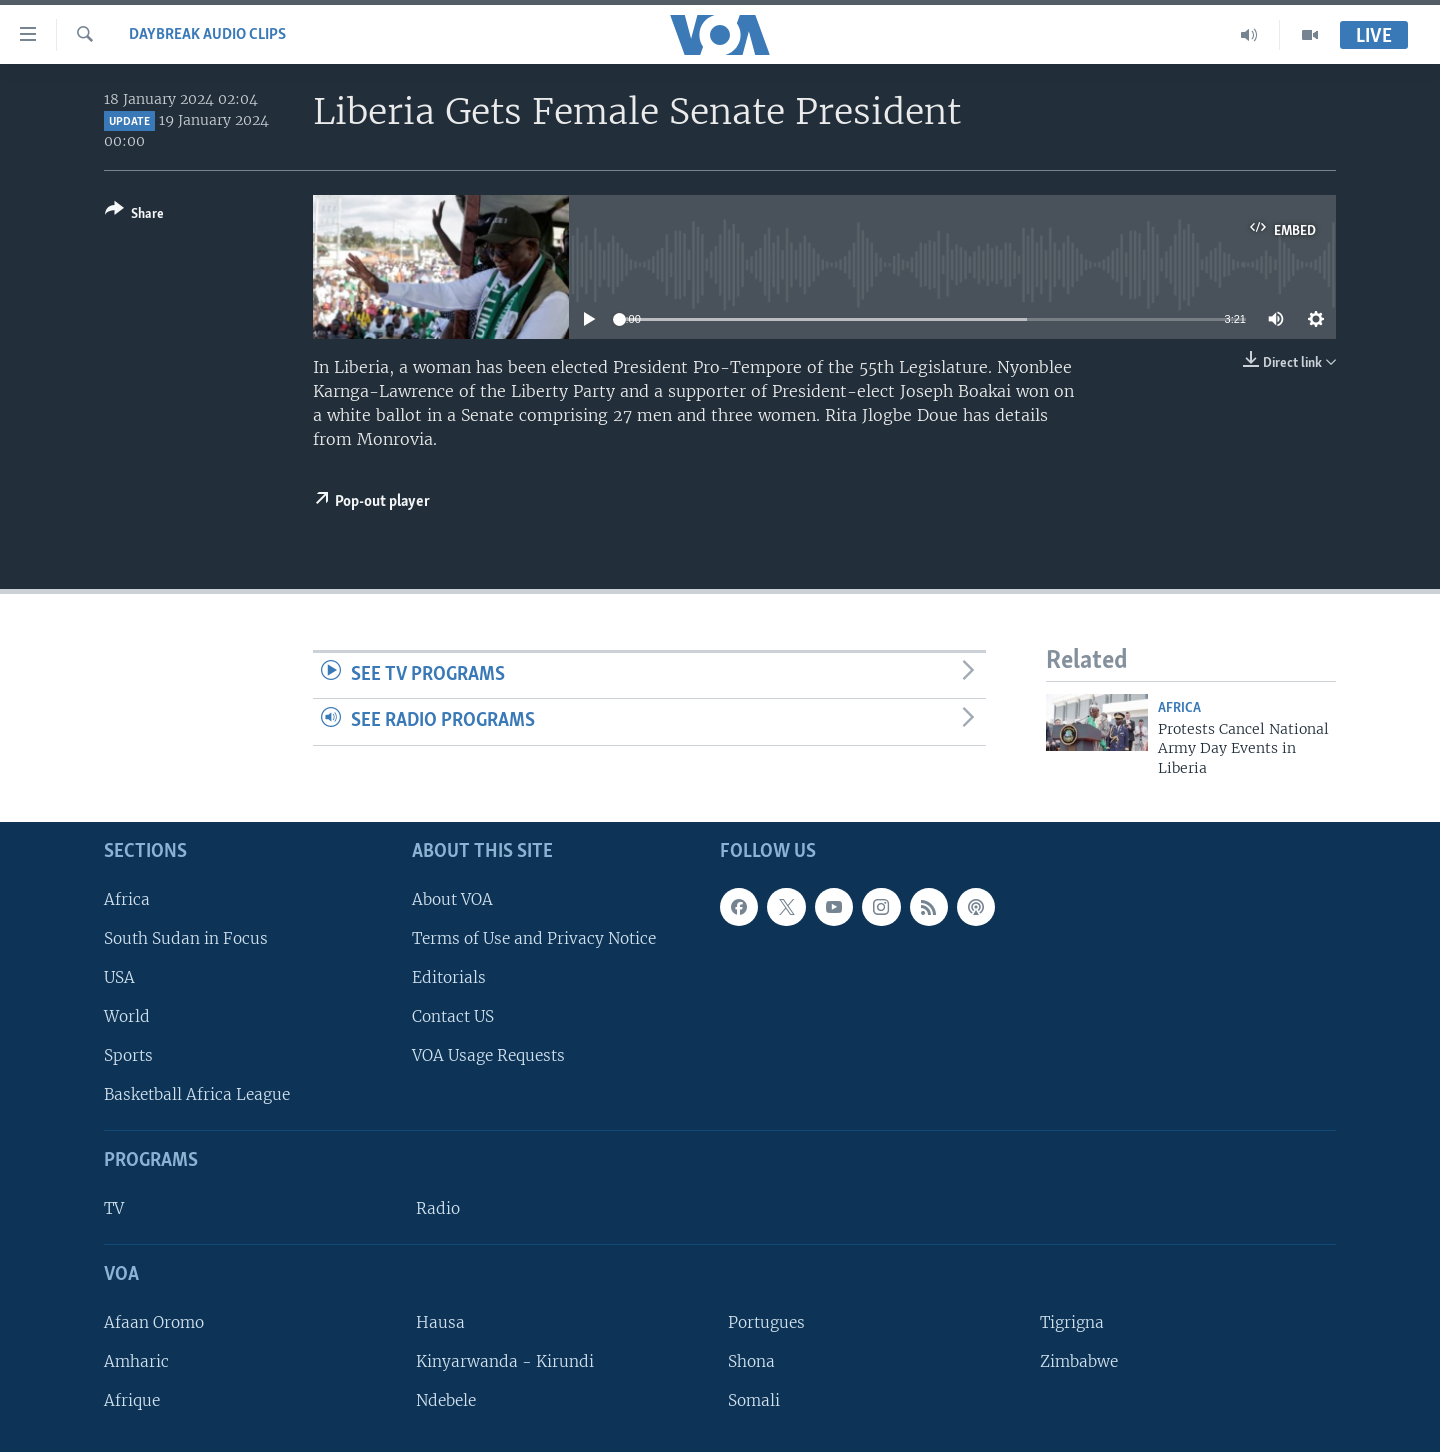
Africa (1179, 708)
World (127, 1016)
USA (119, 977)
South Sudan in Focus (186, 938)
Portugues (766, 1322)
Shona (751, 1361)
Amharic (136, 1361)
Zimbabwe (1079, 1361)
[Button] (134, 215)
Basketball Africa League (197, 1094)
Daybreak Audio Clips (207, 35)
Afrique (132, 1400)
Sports (128, 1055)
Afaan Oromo (154, 1322)
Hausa (440, 1322)
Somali (754, 1400)
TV (114, 1208)
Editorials (449, 977)
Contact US (453, 1016)
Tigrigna (1072, 1322)
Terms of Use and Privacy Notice (534, 938)
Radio (438, 1208)
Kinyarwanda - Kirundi (505, 1361)
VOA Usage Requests (488, 1055)
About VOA (452, 899)
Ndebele (446, 1400)
